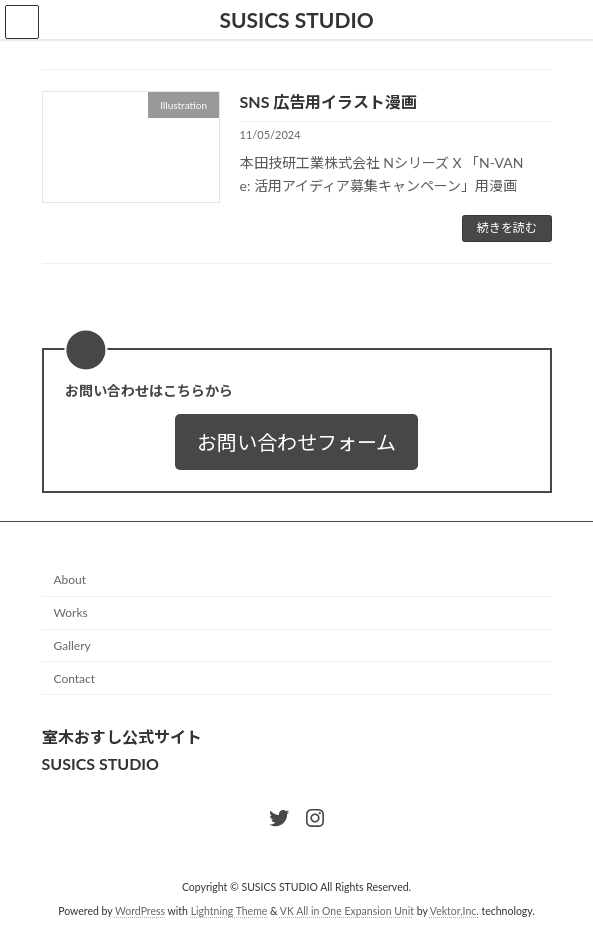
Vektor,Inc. (454, 912)
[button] (296, 442)
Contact (75, 678)
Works (71, 613)
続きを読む (507, 227)
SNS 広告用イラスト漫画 (329, 101)
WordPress (140, 912)
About (70, 580)
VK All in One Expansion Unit (347, 912)
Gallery (72, 645)
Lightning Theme (229, 912)
